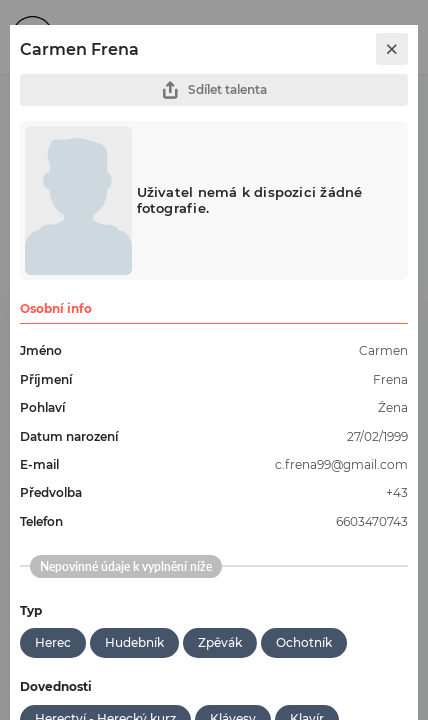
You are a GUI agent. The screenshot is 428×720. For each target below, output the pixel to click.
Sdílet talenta (214, 90)
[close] (392, 49)
